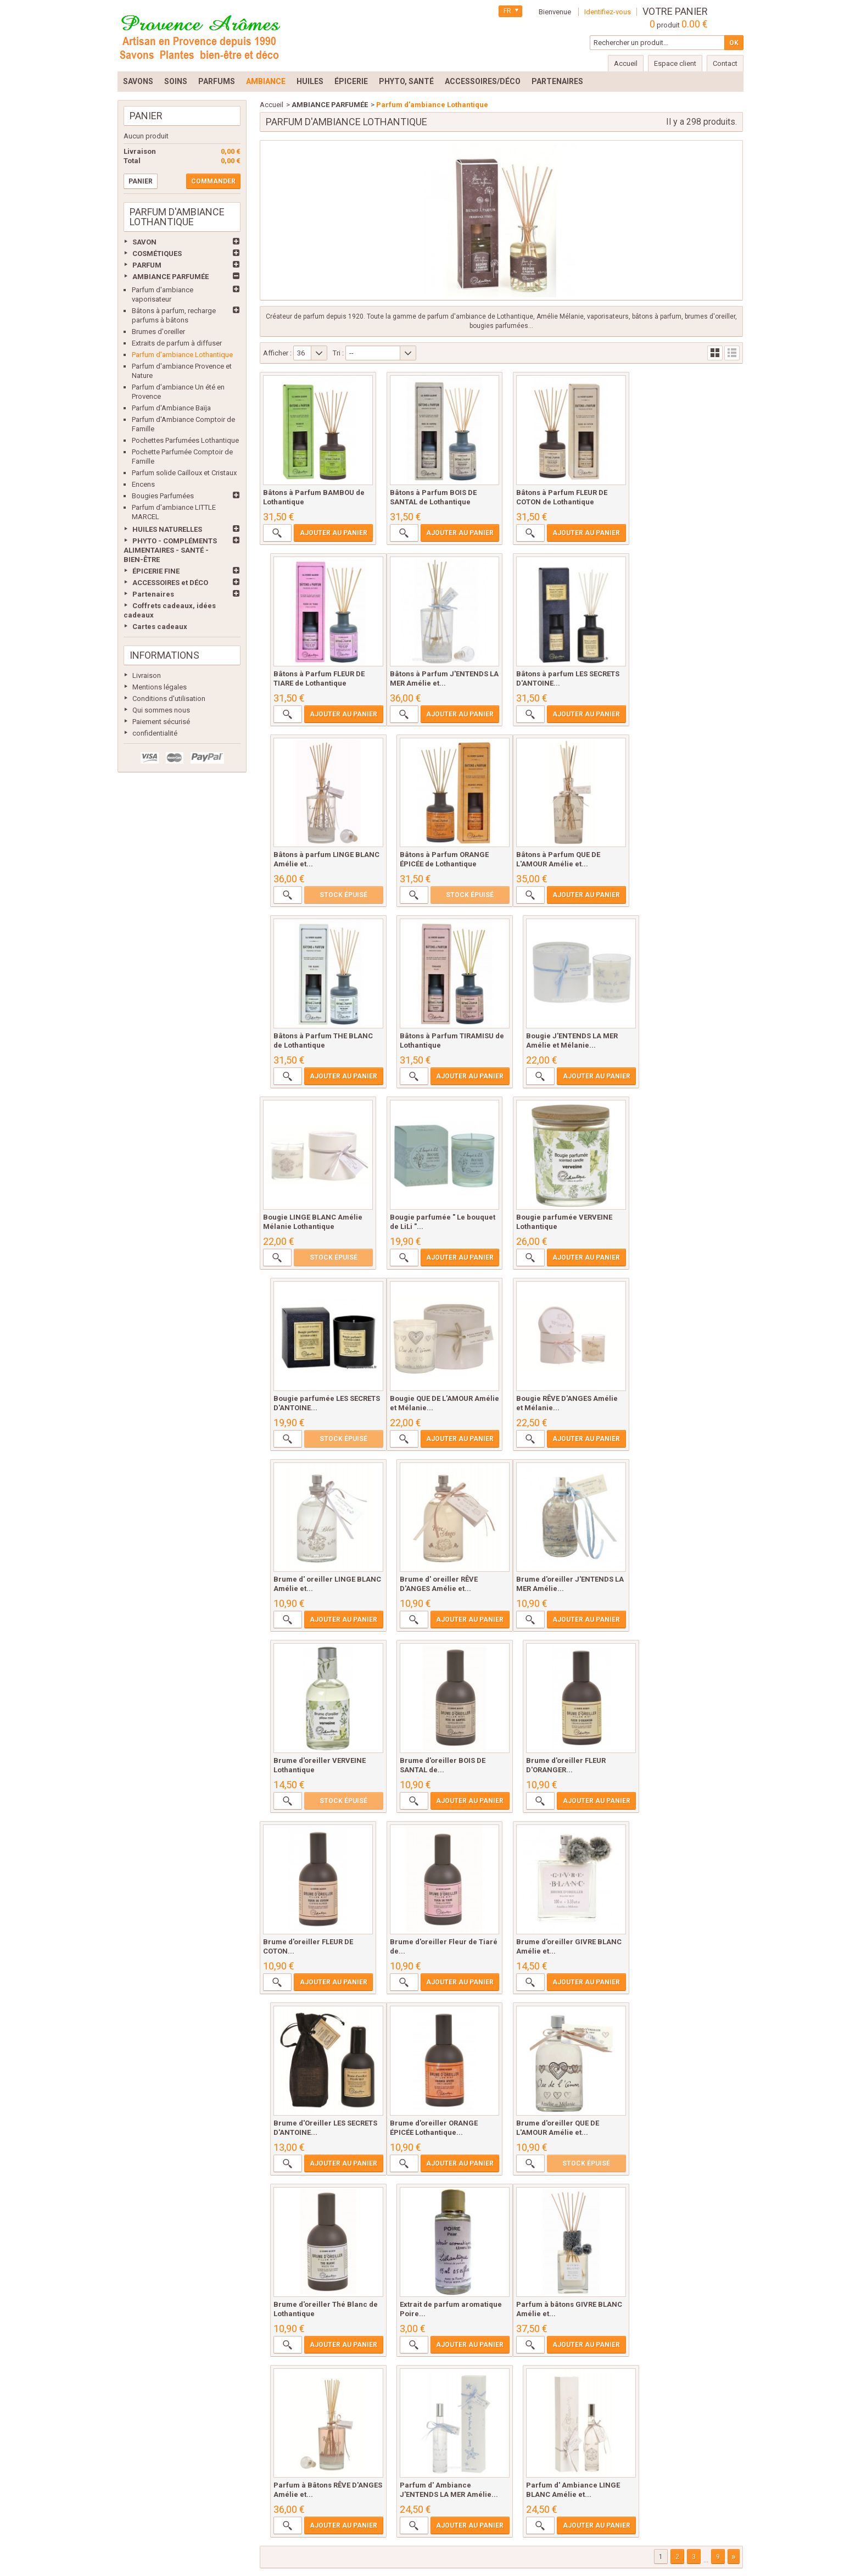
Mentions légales (159, 687)
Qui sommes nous (161, 710)
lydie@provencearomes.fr (443, 2540)
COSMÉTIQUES (157, 253)
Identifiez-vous (607, 12)
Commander (213, 181)
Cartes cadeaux (159, 626)
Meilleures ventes (189, 2461)
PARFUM (146, 265)
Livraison (146, 675)
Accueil (271, 105)
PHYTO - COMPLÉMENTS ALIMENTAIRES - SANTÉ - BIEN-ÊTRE (170, 550)
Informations (164, 655)
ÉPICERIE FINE (156, 571)
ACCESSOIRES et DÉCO (170, 582)
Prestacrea (723, 2555)
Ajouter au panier (331, 534)
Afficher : (277, 353)
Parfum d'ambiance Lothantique (182, 354)
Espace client (675, 63)
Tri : (338, 353)
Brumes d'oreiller (158, 331)
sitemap (691, 2461)
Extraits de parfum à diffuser (177, 343)
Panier (146, 115)
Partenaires (153, 594)
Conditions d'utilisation (168, 698)
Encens (143, 484)
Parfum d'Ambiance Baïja (171, 408)
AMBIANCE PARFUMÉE (170, 276)
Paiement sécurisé (161, 721)
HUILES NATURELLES (167, 529)
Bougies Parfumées (163, 496)
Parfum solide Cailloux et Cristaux (184, 473)
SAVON (144, 242)
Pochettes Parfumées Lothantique (185, 440)
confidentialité (154, 733)
